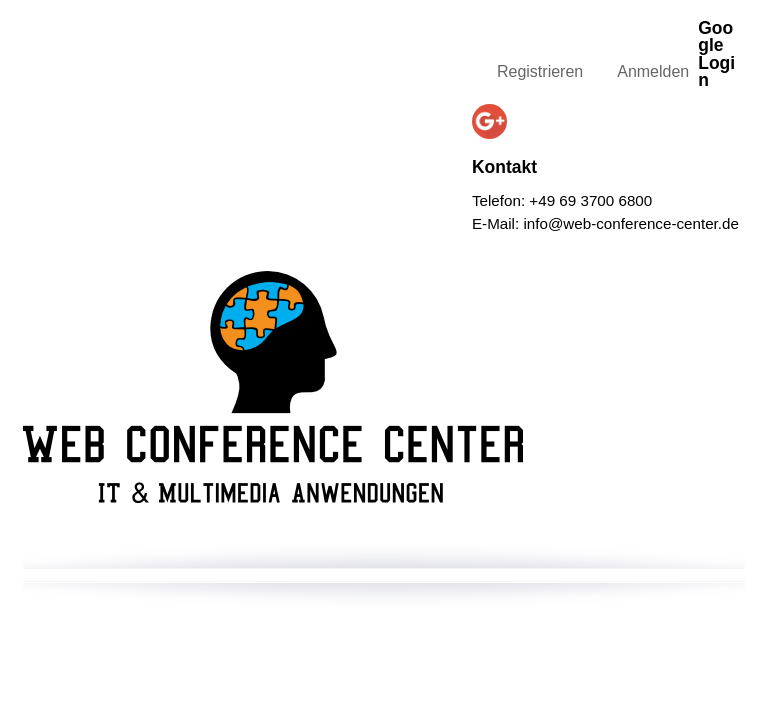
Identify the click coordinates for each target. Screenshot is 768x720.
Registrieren (540, 71)
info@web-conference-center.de (631, 223)
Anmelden (653, 71)
